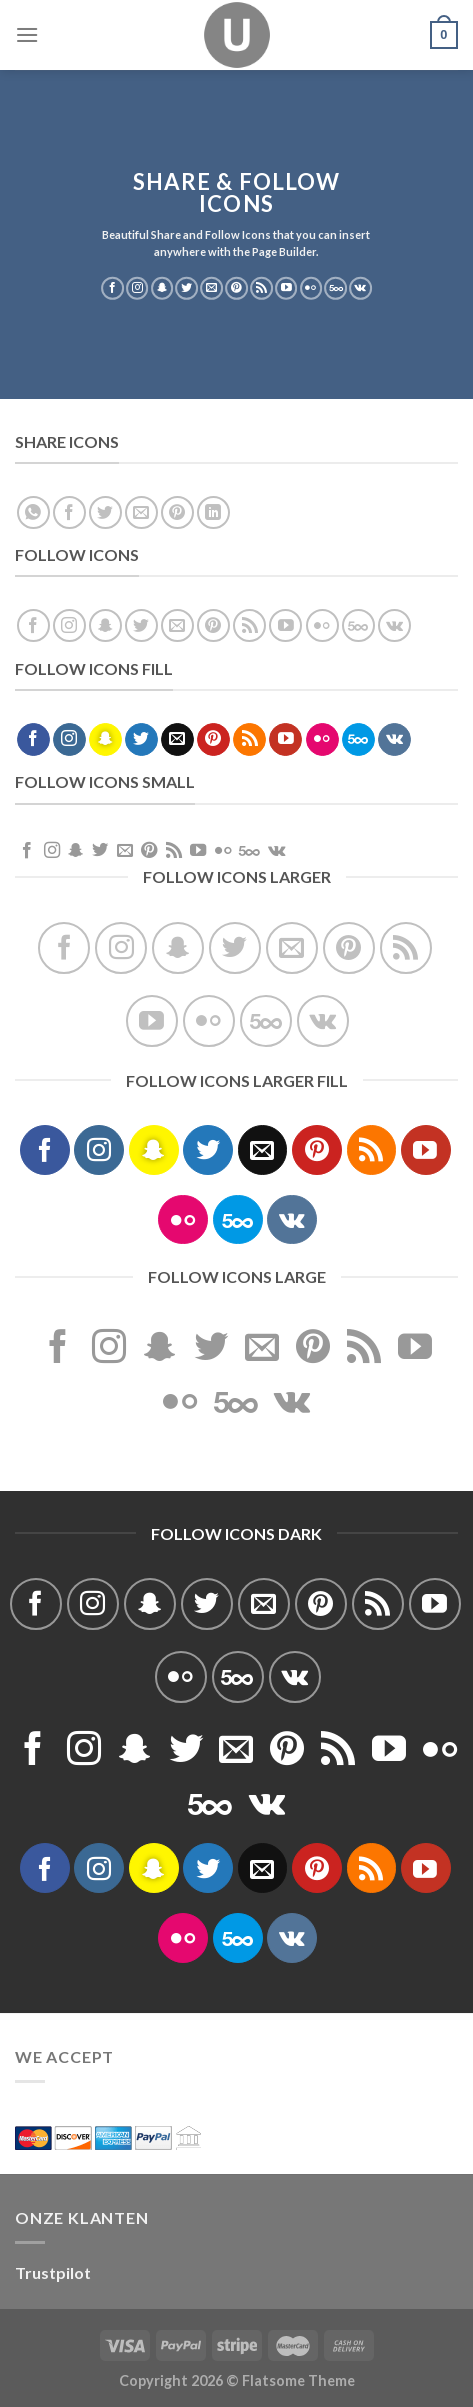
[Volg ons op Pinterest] (236, 288)
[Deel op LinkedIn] (213, 512)
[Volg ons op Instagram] (137, 288)
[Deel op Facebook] (69, 512)
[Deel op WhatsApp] (33, 512)
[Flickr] (311, 288)
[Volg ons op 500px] (335, 288)
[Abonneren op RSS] (261, 288)
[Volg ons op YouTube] (286, 288)
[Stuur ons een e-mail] (211, 288)
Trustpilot (53, 2272)
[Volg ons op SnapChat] (162, 288)
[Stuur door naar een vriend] (141, 512)
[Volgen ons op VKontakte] (360, 288)
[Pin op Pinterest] (177, 512)
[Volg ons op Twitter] (187, 288)
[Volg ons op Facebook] (112, 288)
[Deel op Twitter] (105, 512)
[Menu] (27, 34)
